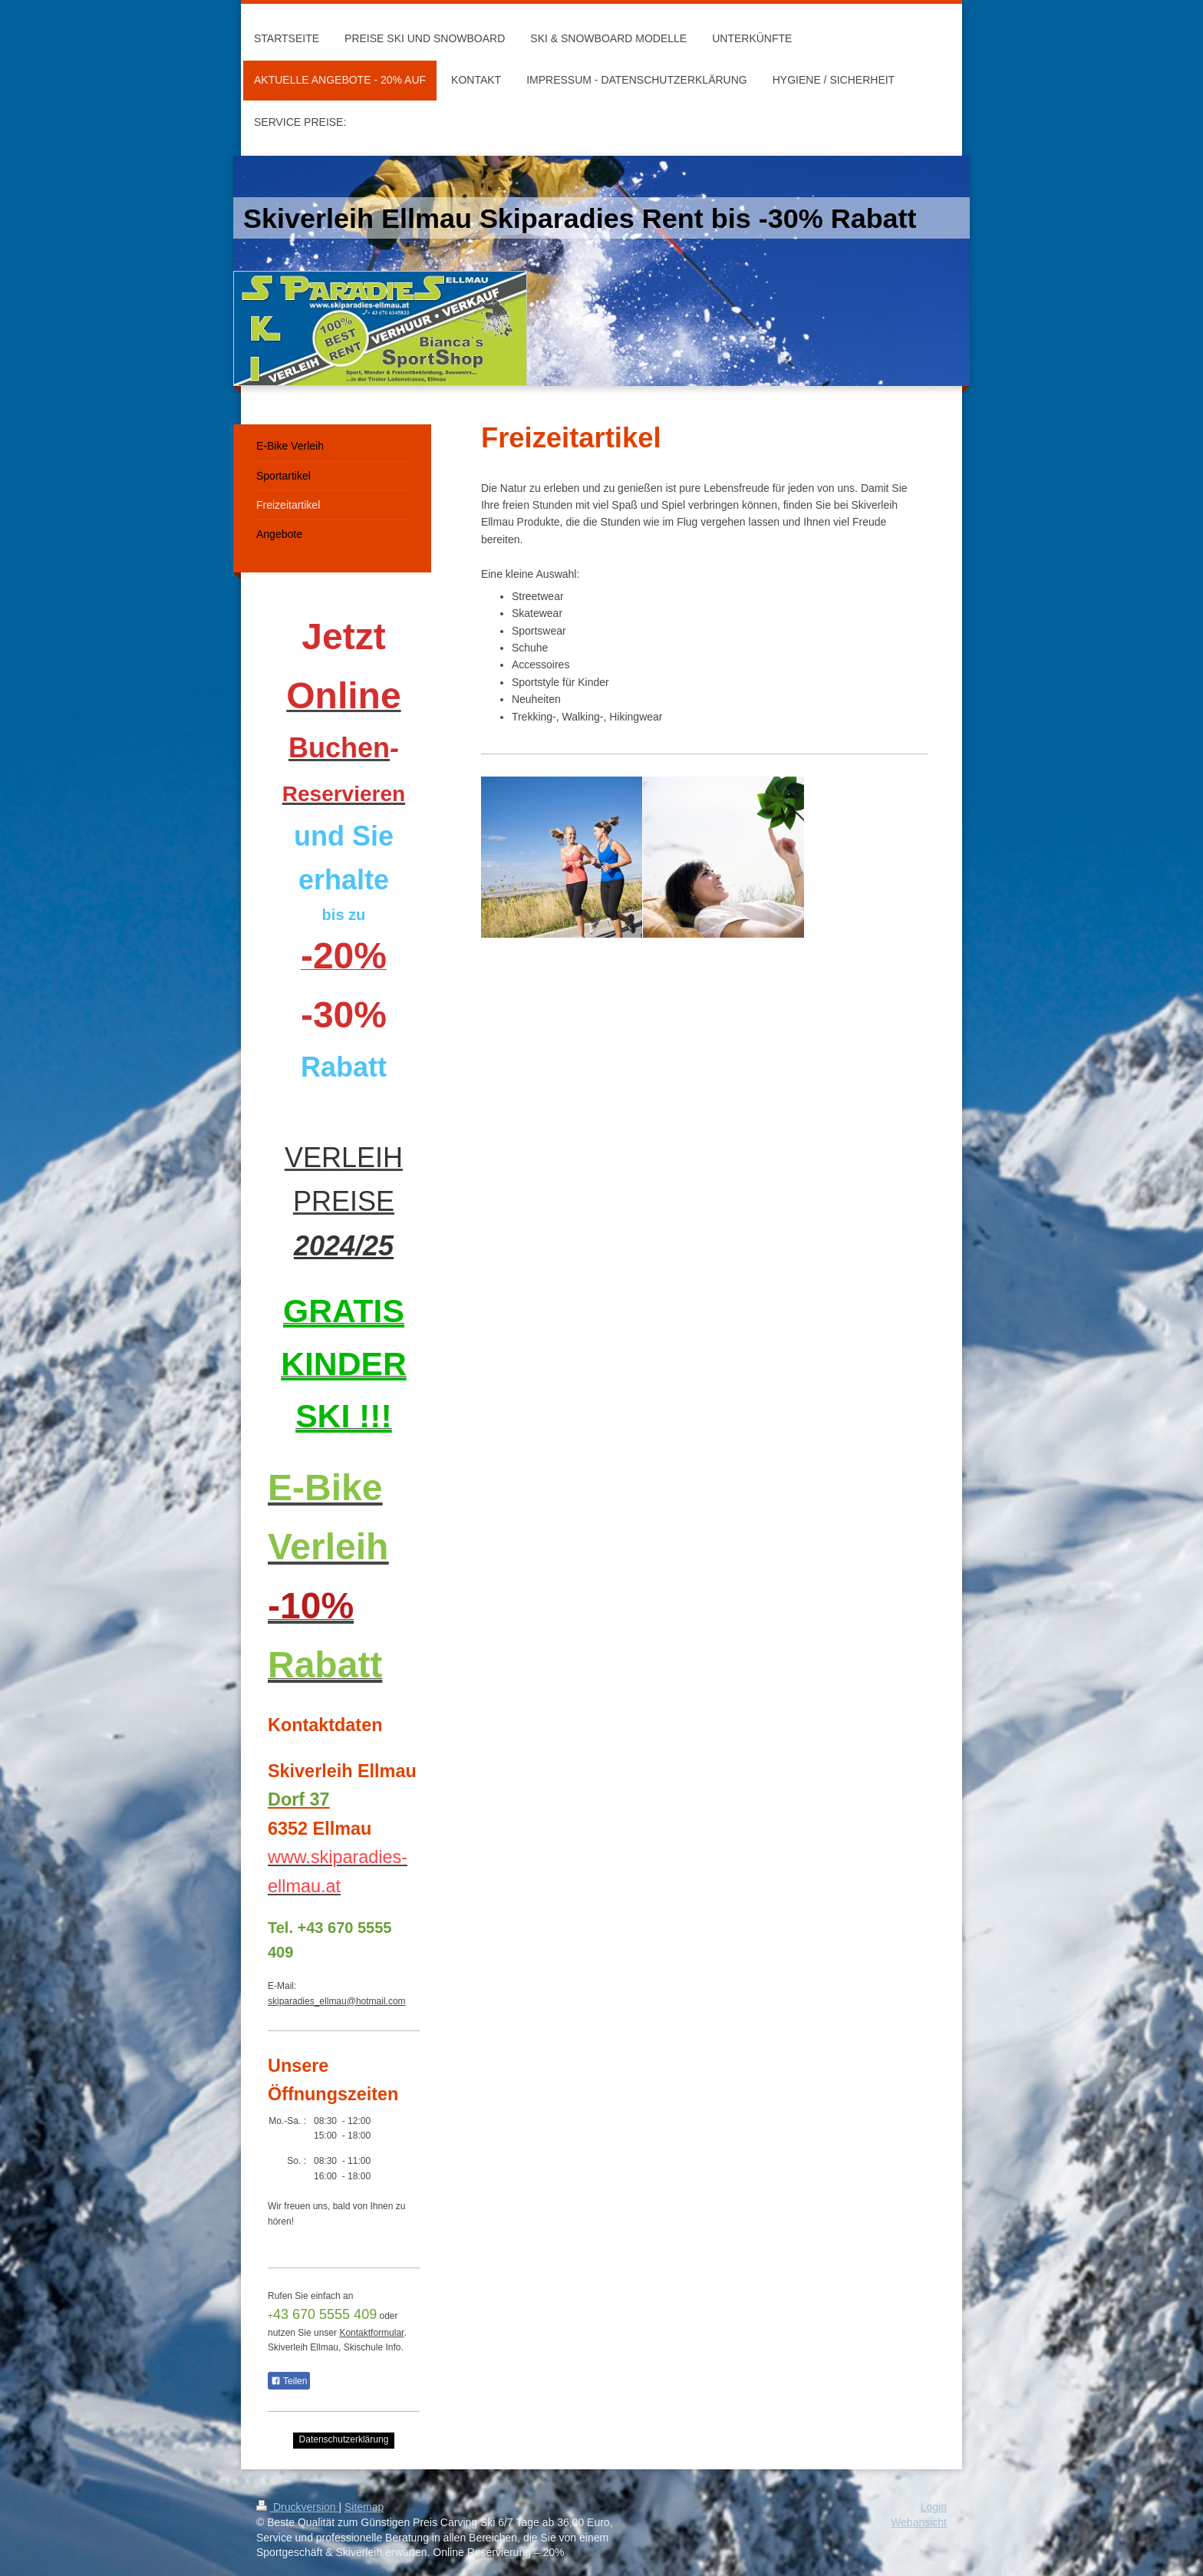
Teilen (289, 2381)
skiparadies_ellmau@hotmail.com (337, 2001)
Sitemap (364, 2507)
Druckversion (297, 2507)
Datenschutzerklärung (344, 2439)
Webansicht (919, 2522)
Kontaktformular (371, 2332)
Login (934, 2507)
